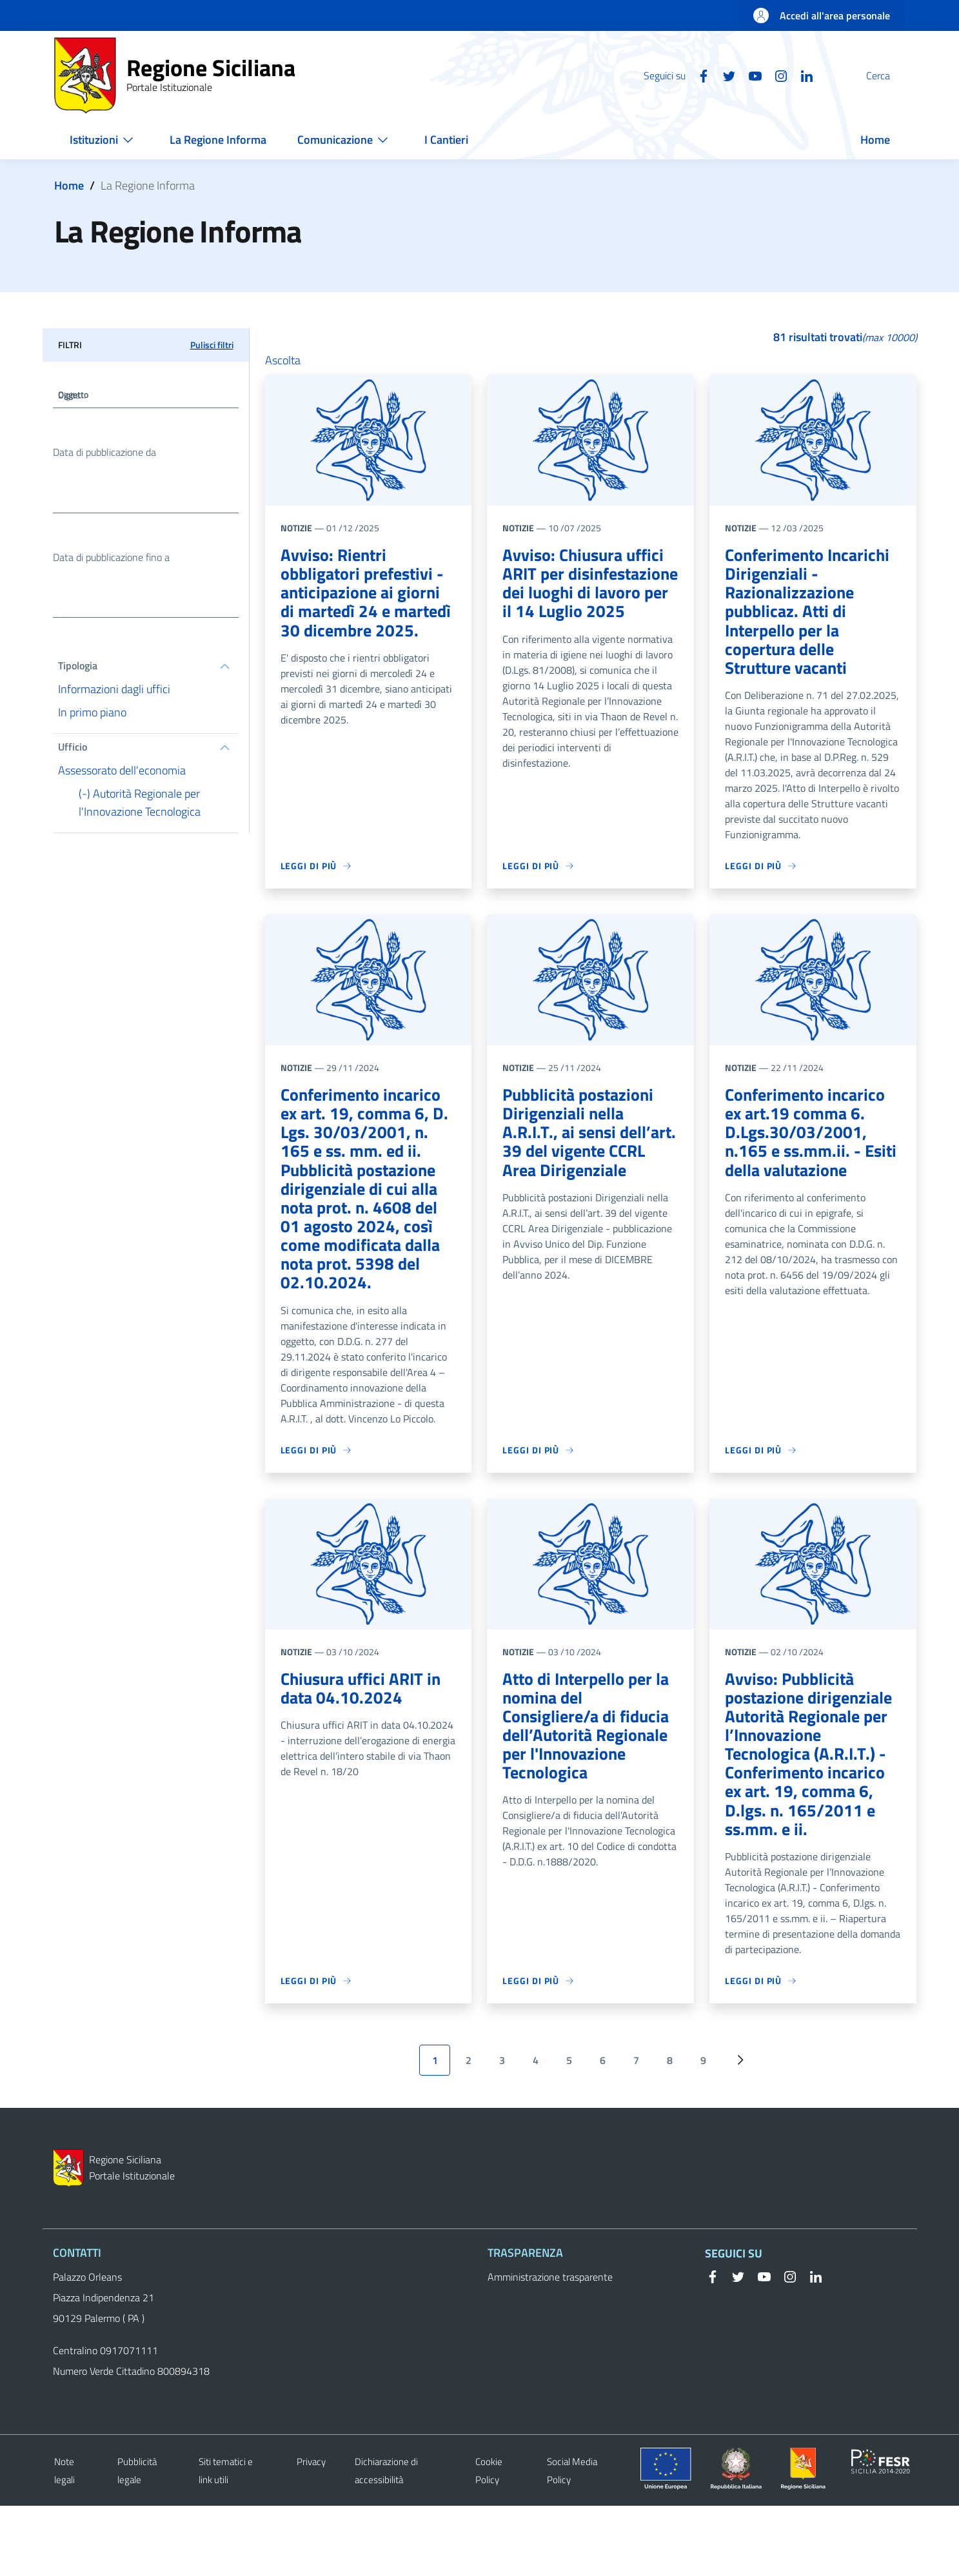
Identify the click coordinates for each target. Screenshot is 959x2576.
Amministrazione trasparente (550, 2347)
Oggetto (76, 396)
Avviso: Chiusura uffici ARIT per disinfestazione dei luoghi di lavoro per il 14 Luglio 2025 (587, 597)
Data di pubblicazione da (104, 455)
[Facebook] (673, 75)
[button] (890, 75)
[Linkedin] (776, 75)
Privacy (311, 2531)
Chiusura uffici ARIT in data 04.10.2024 (365, 1722)
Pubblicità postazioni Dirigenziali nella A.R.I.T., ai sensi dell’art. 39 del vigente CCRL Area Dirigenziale (589, 1149)
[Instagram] (750, 75)
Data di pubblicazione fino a (111, 563)
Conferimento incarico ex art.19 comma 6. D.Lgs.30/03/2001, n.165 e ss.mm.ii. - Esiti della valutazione (810, 1149)
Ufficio (72, 755)
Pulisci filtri (211, 344)
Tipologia (77, 674)
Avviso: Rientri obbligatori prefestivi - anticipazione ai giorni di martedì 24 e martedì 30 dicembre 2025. (367, 607)
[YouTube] (724, 75)
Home (69, 185)
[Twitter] (698, 75)
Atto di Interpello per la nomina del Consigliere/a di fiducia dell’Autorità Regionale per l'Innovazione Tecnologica (590, 1774)
